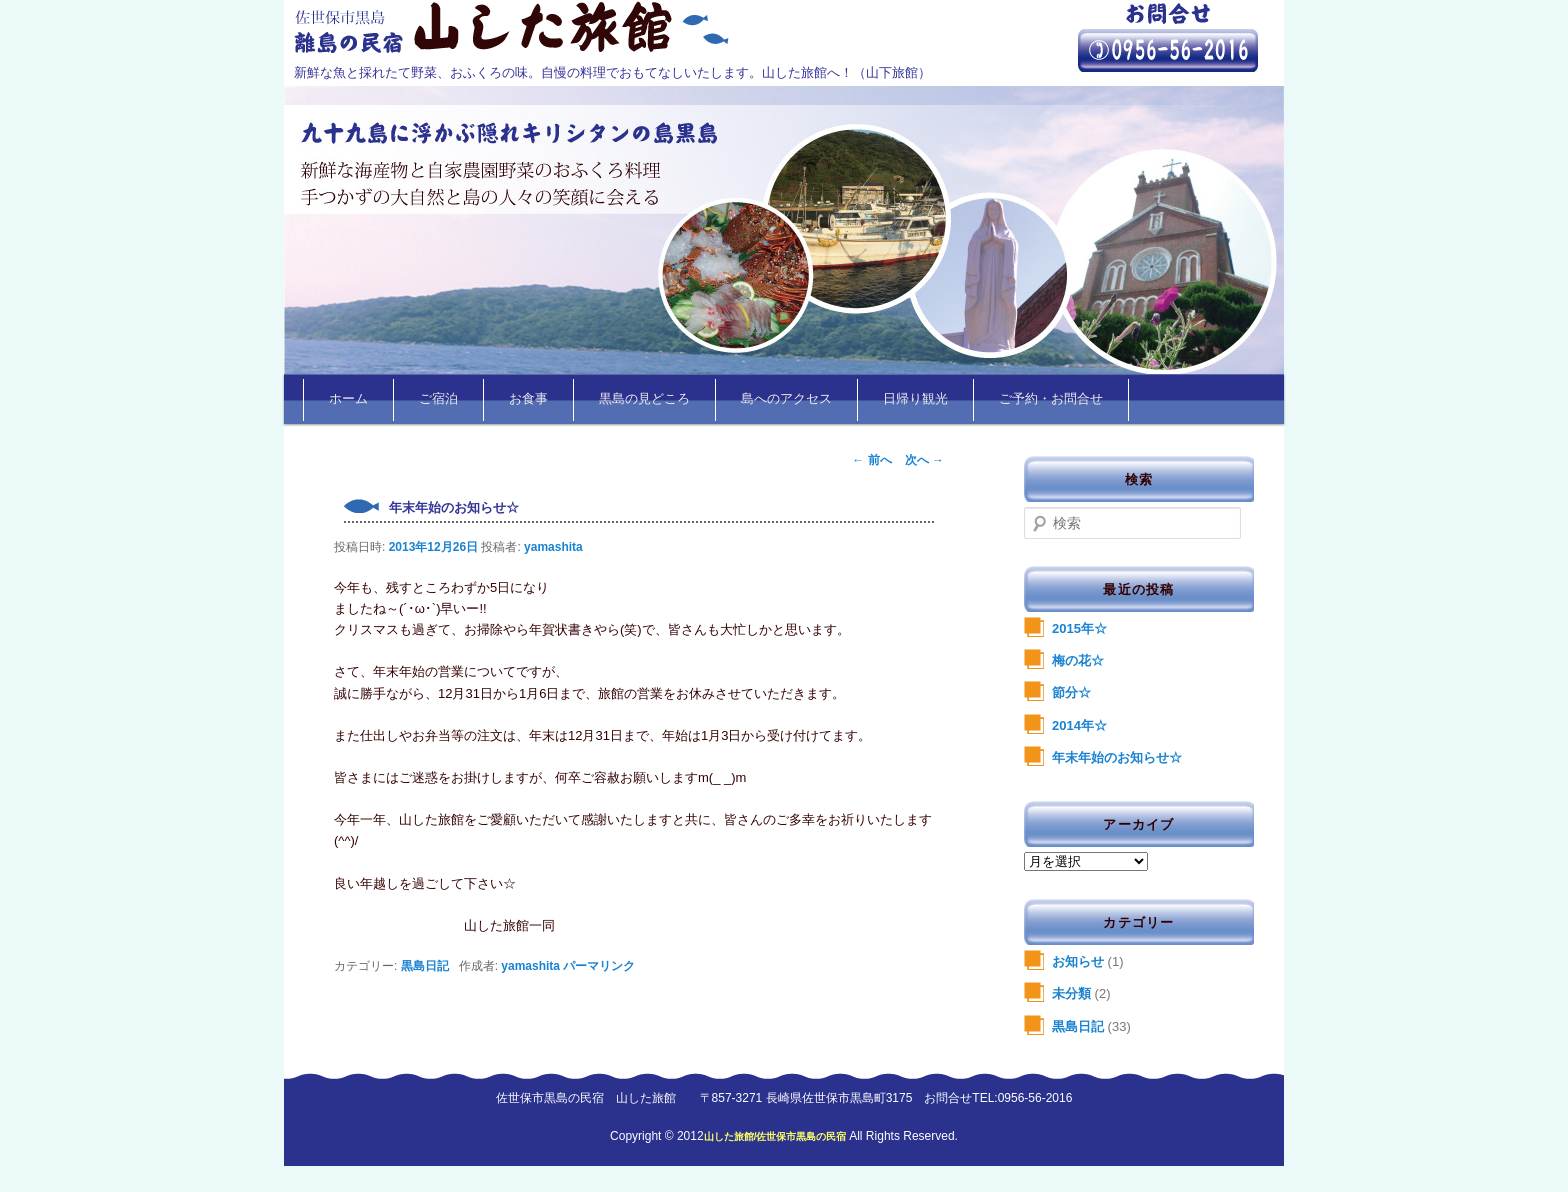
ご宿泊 (438, 399)
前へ (871, 460)
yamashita (553, 547)
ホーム (348, 399)
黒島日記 (425, 966)
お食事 (528, 399)
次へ (924, 460)
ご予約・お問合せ (1051, 399)
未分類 (1071, 993)
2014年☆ (1079, 725)
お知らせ (1078, 961)
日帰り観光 (915, 399)
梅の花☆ (1078, 660)
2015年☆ (1079, 628)
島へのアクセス (786, 399)
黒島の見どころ (644, 399)
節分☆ (1071, 692)
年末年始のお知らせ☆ (1117, 757)
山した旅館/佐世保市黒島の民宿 (777, 1136)
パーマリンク (599, 966)
